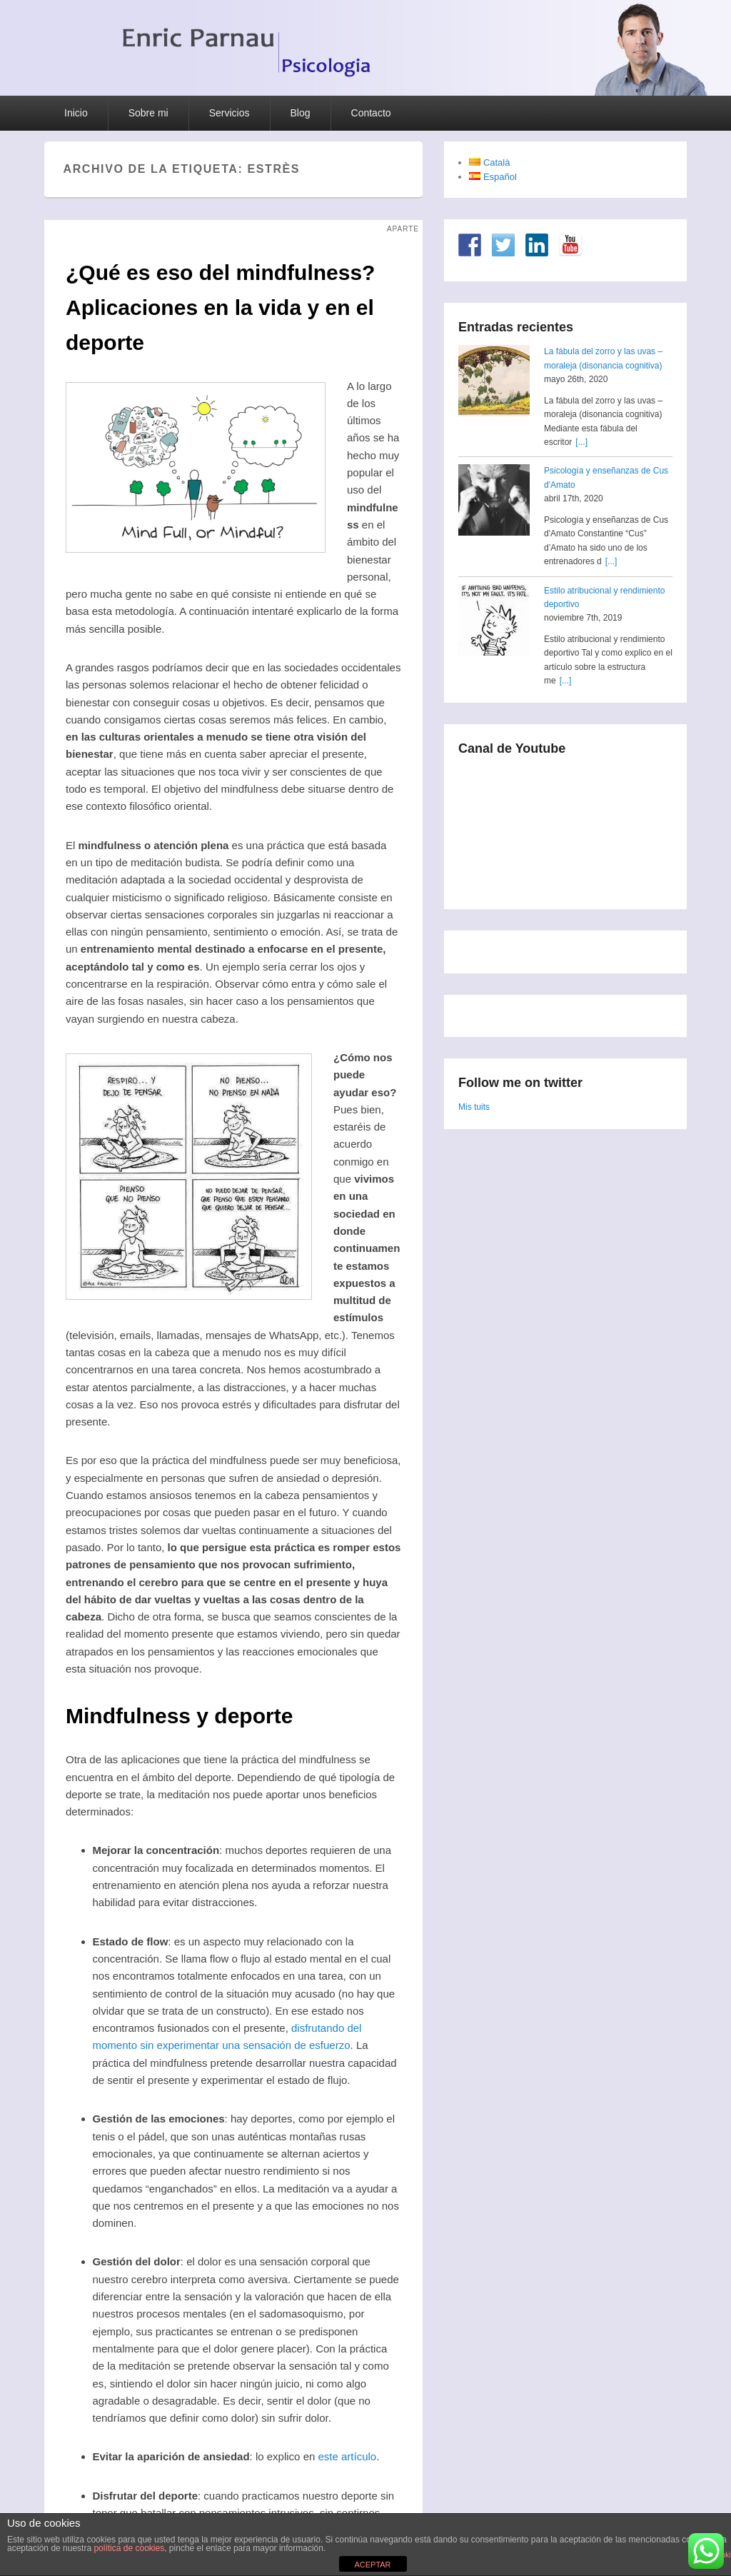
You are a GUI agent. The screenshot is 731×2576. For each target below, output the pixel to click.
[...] (581, 442)
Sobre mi (148, 113)
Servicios (229, 113)
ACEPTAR (372, 2564)
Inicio (76, 113)
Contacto (371, 113)
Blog (301, 113)
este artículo (347, 2456)
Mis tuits (474, 1107)
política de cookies (129, 2548)
